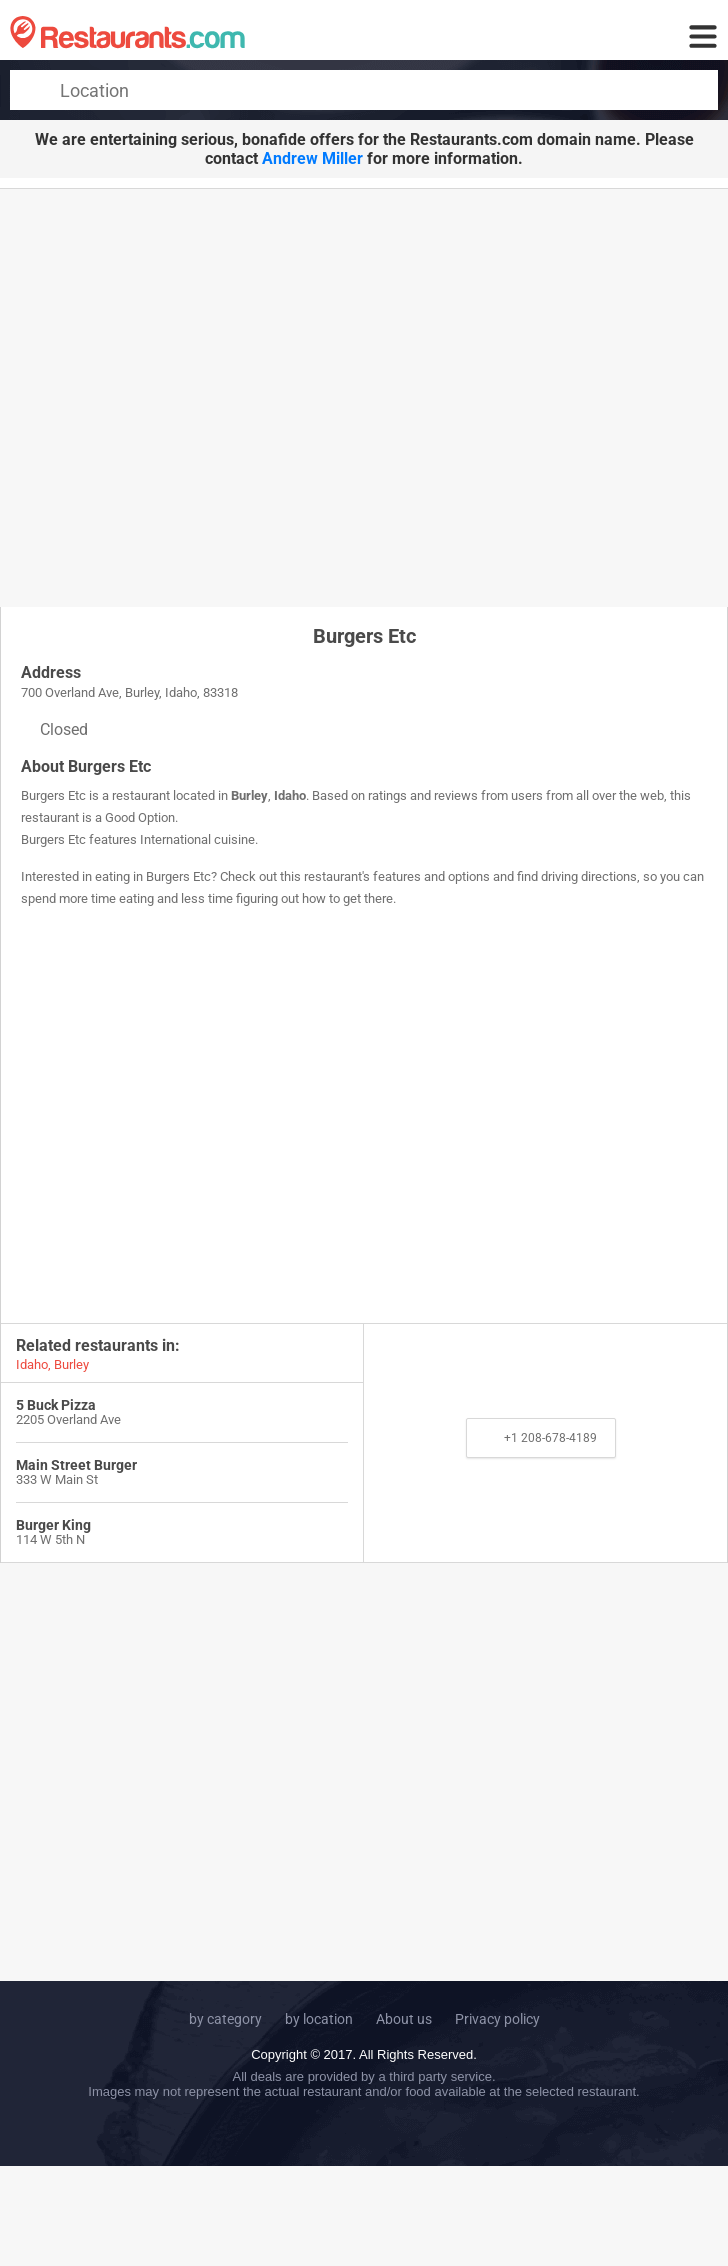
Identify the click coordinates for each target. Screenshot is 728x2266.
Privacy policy (497, 2019)
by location (319, 2019)
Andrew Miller (312, 158)
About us (404, 2019)
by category (225, 2019)
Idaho (290, 795)
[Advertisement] (187, 396)
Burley (249, 795)
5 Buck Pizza (56, 1405)
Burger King (53, 1525)
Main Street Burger (76, 1465)
